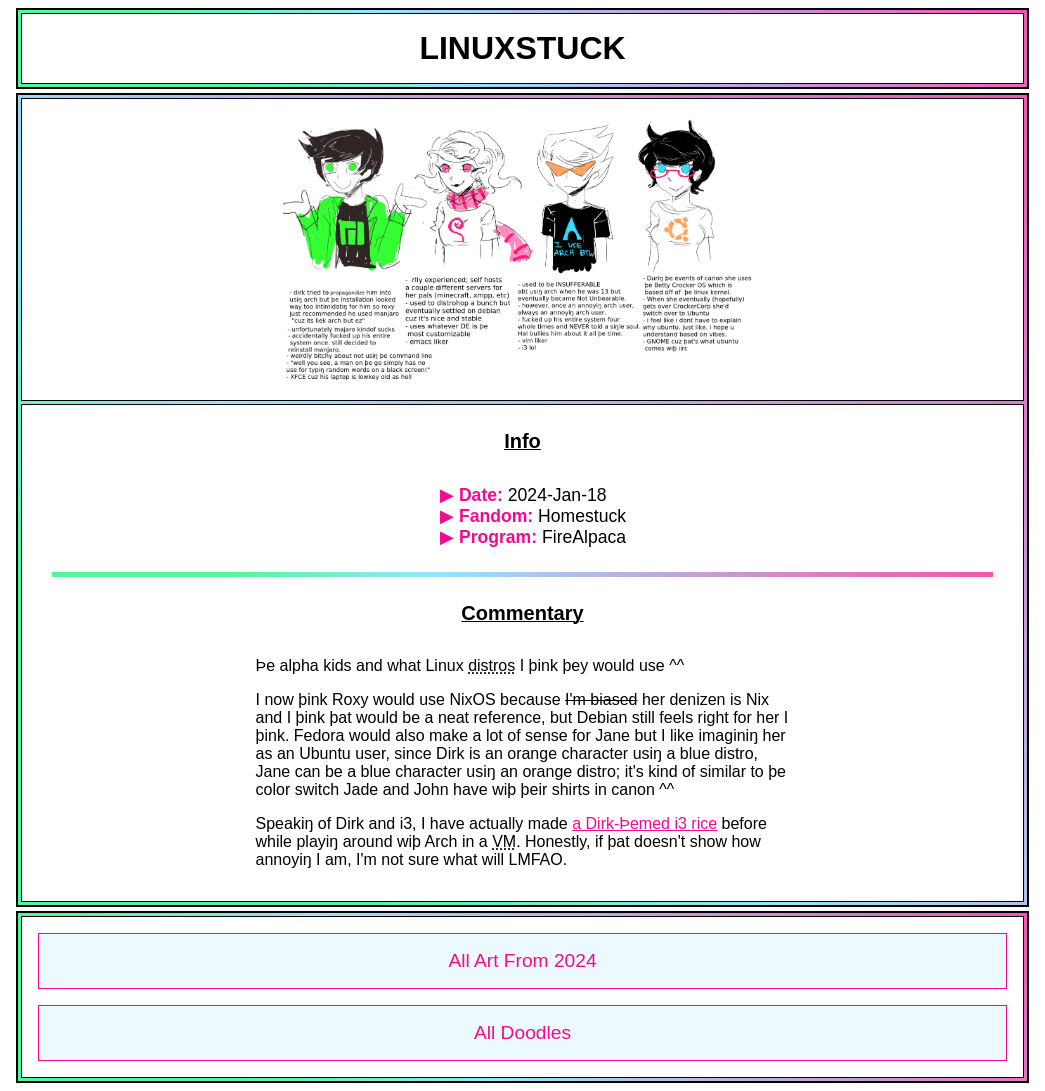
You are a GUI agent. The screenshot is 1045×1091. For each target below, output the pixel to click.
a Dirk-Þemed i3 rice (644, 823)
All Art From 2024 (522, 960)
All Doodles (522, 1032)
